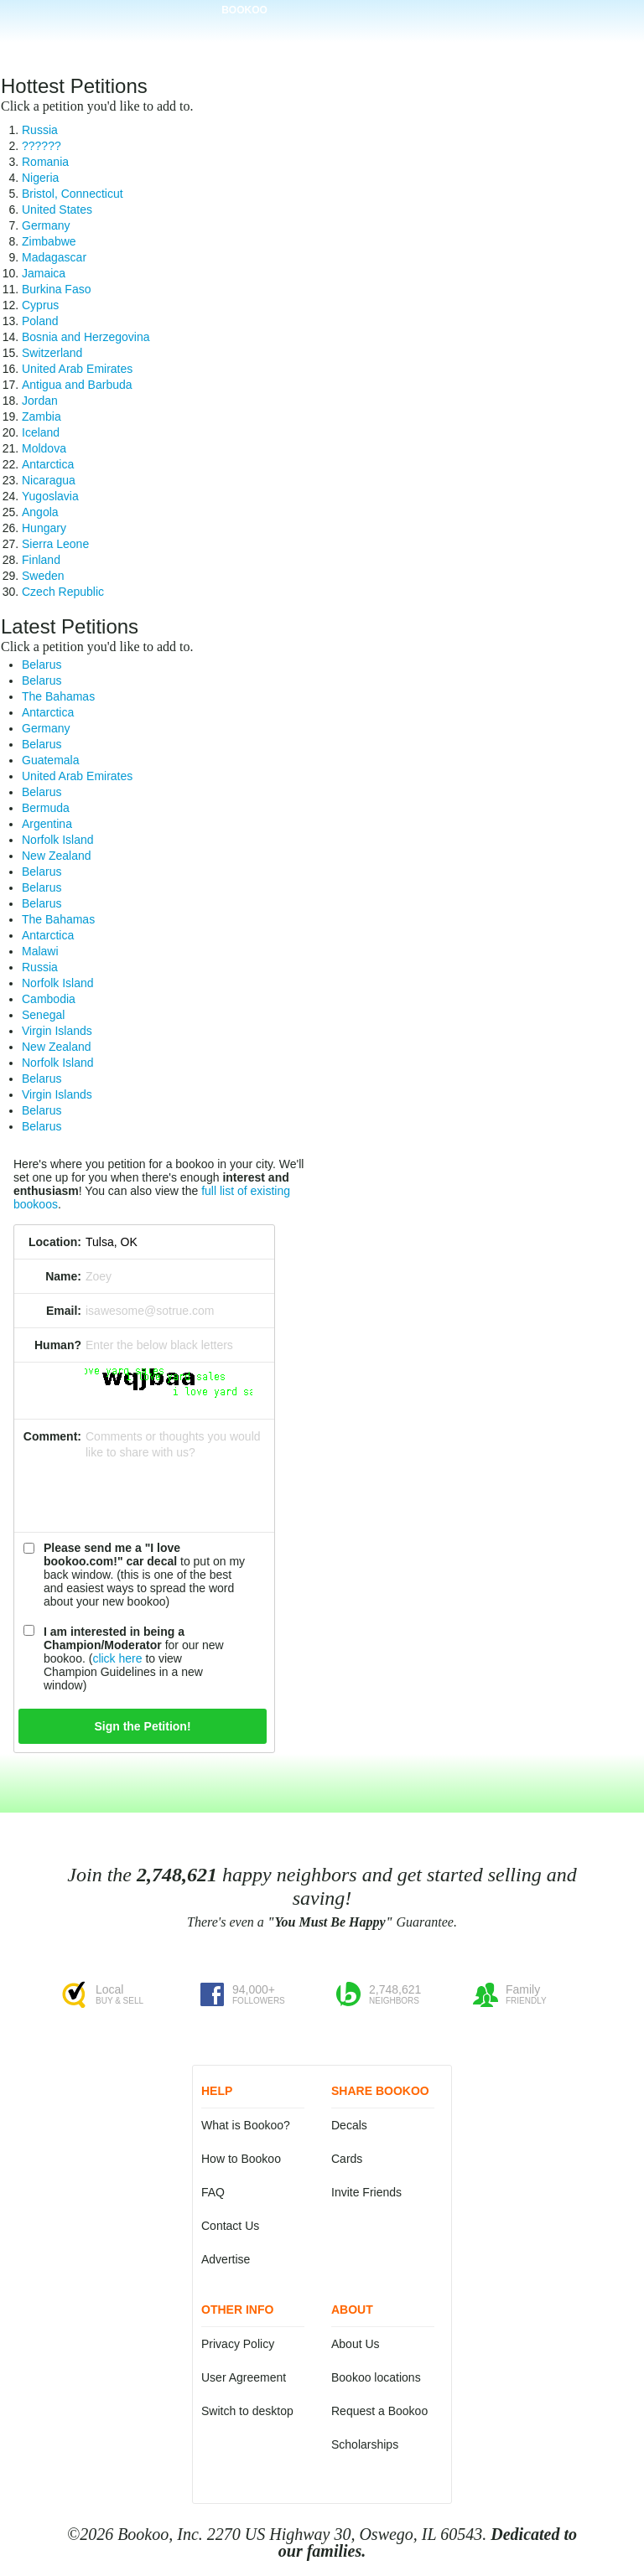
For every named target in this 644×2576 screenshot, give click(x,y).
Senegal (43, 1015)
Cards (346, 2158)
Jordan (40, 400)
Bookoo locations (376, 2377)
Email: (63, 1310)
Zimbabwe (49, 241)
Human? (57, 1345)
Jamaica (43, 273)
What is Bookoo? (245, 2125)
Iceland (41, 432)
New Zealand (56, 855)
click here (117, 1658)
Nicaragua (48, 480)
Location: (55, 1242)
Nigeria (40, 177)
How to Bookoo (241, 2158)
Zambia (41, 416)
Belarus (41, 664)
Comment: (52, 1436)
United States (57, 209)
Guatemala (50, 760)
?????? (41, 146)
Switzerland (52, 353)
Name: (63, 1276)
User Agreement (243, 2377)
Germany (46, 225)
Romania (45, 161)
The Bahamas (58, 696)
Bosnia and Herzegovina (86, 337)
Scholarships (364, 2444)
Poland (40, 321)
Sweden (43, 575)
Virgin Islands (57, 1030)
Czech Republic (63, 591)
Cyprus (40, 305)
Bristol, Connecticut (72, 193)
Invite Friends (366, 2192)
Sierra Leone (55, 544)
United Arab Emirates (77, 368)
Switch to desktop (247, 2411)
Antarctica (48, 464)
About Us (355, 2344)
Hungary (44, 528)
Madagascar (54, 257)
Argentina (47, 823)
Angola (40, 512)
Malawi (40, 951)
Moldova (44, 448)
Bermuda (46, 808)
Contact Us (230, 2225)
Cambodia (48, 999)
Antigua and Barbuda (77, 384)
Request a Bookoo (379, 2411)
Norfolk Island (58, 839)
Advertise (225, 2259)
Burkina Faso (56, 289)
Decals (349, 2125)
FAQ (213, 2192)
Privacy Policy (237, 2344)
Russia (40, 130)
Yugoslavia (50, 496)
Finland (41, 559)
